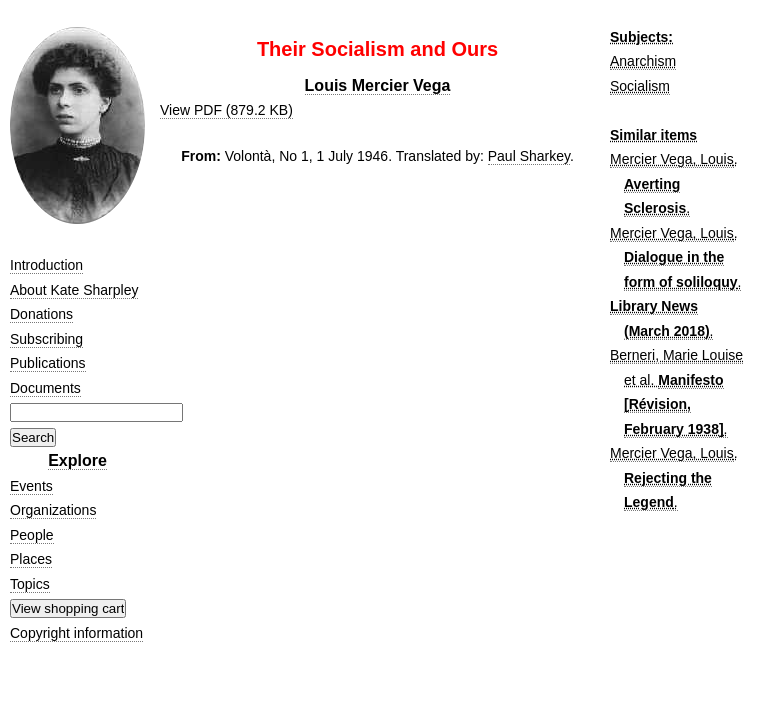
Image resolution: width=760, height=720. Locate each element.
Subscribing (46, 339)
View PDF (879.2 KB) (226, 110)
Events (31, 486)
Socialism (640, 86)
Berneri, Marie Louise (676, 355)
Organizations (53, 510)
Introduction (46, 265)
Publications (48, 363)
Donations (41, 314)
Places (31, 559)
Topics (30, 584)
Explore (77, 460)
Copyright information (76, 633)
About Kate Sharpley (74, 290)
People (32, 535)
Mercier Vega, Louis (672, 159)
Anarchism (643, 61)
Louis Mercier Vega (378, 85)
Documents (45, 388)
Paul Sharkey (529, 156)
